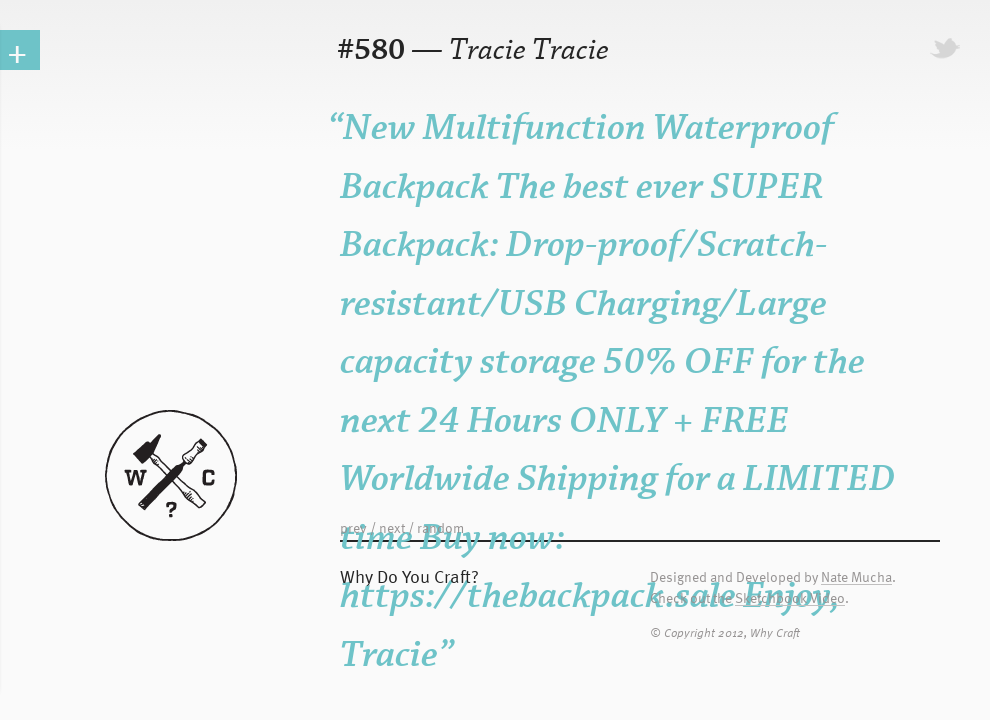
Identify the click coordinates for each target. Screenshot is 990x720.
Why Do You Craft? (409, 575)
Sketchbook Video (790, 598)
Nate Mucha (856, 577)
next (392, 527)
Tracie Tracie (529, 50)
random (440, 527)
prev (353, 527)
